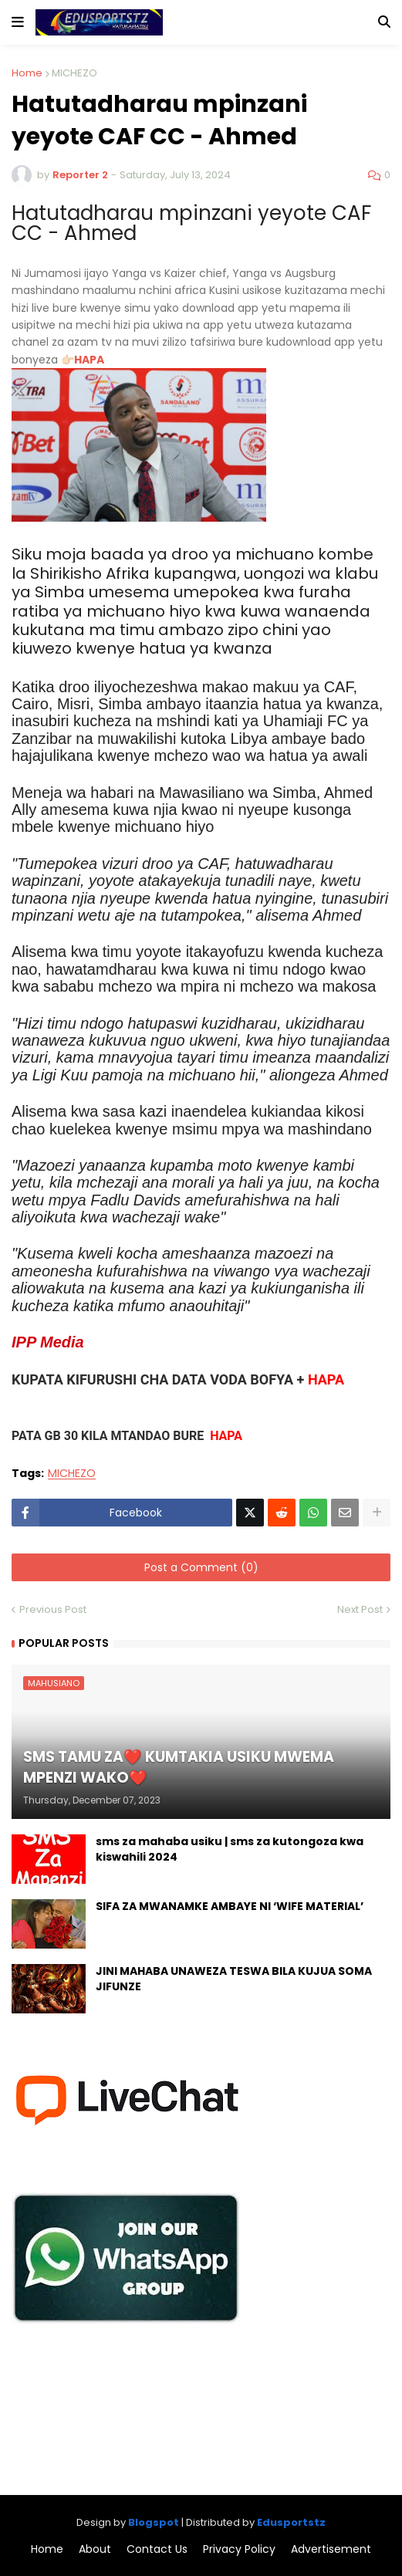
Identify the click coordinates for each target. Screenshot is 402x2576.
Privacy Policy (239, 2549)
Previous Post (52, 1609)
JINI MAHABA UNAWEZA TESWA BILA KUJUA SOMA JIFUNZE (234, 1979)
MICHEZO (74, 73)
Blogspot (153, 2522)
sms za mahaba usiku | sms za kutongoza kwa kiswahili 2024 (229, 1849)
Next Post (360, 1609)
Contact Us (157, 2549)
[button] (17, 22)
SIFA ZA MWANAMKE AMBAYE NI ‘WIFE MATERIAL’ (229, 1906)
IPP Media (48, 1342)
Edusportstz (291, 2522)
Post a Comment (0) (201, 1567)
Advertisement (331, 2549)
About (95, 2549)
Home (27, 73)
